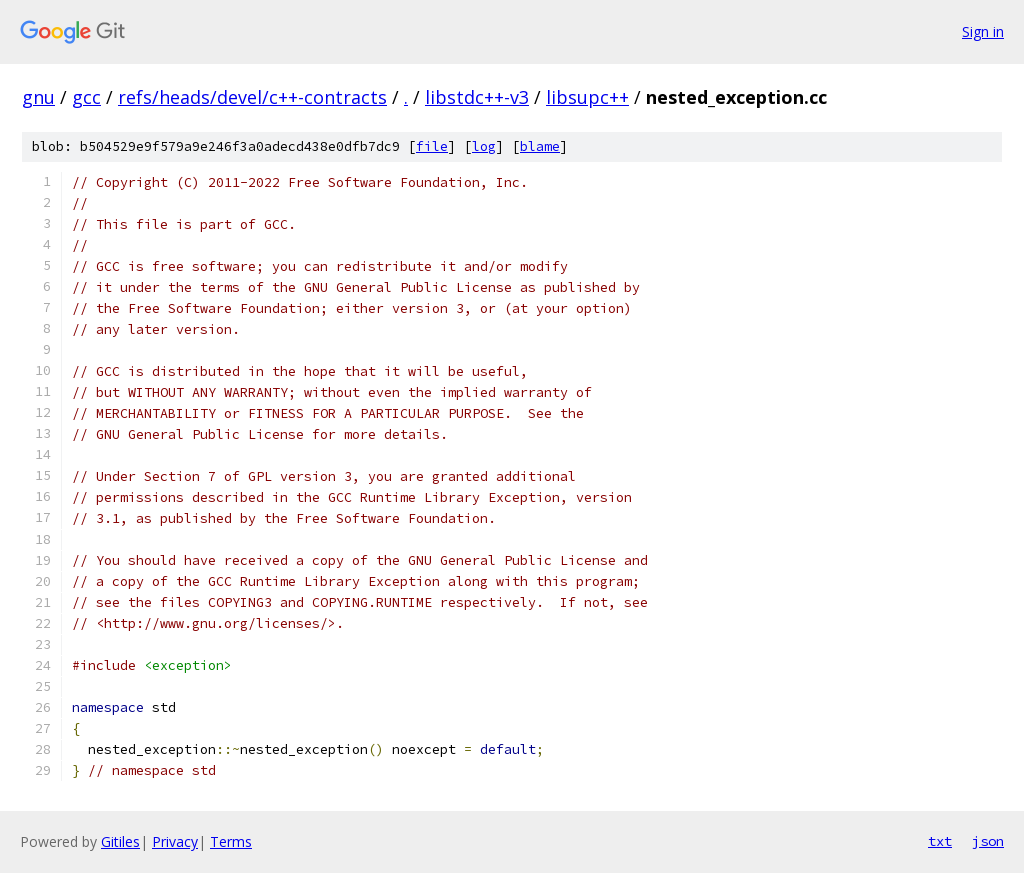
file (432, 146)
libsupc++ (587, 97)
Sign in (983, 31)
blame (540, 146)
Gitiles (120, 841)
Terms (231, 841)
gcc (86, 97)
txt (940, 841)
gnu (38, 97)
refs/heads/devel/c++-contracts (252, 97)
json (988, 841)
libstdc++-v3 (477, 97)
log (484, 146)
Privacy (175, 841)
